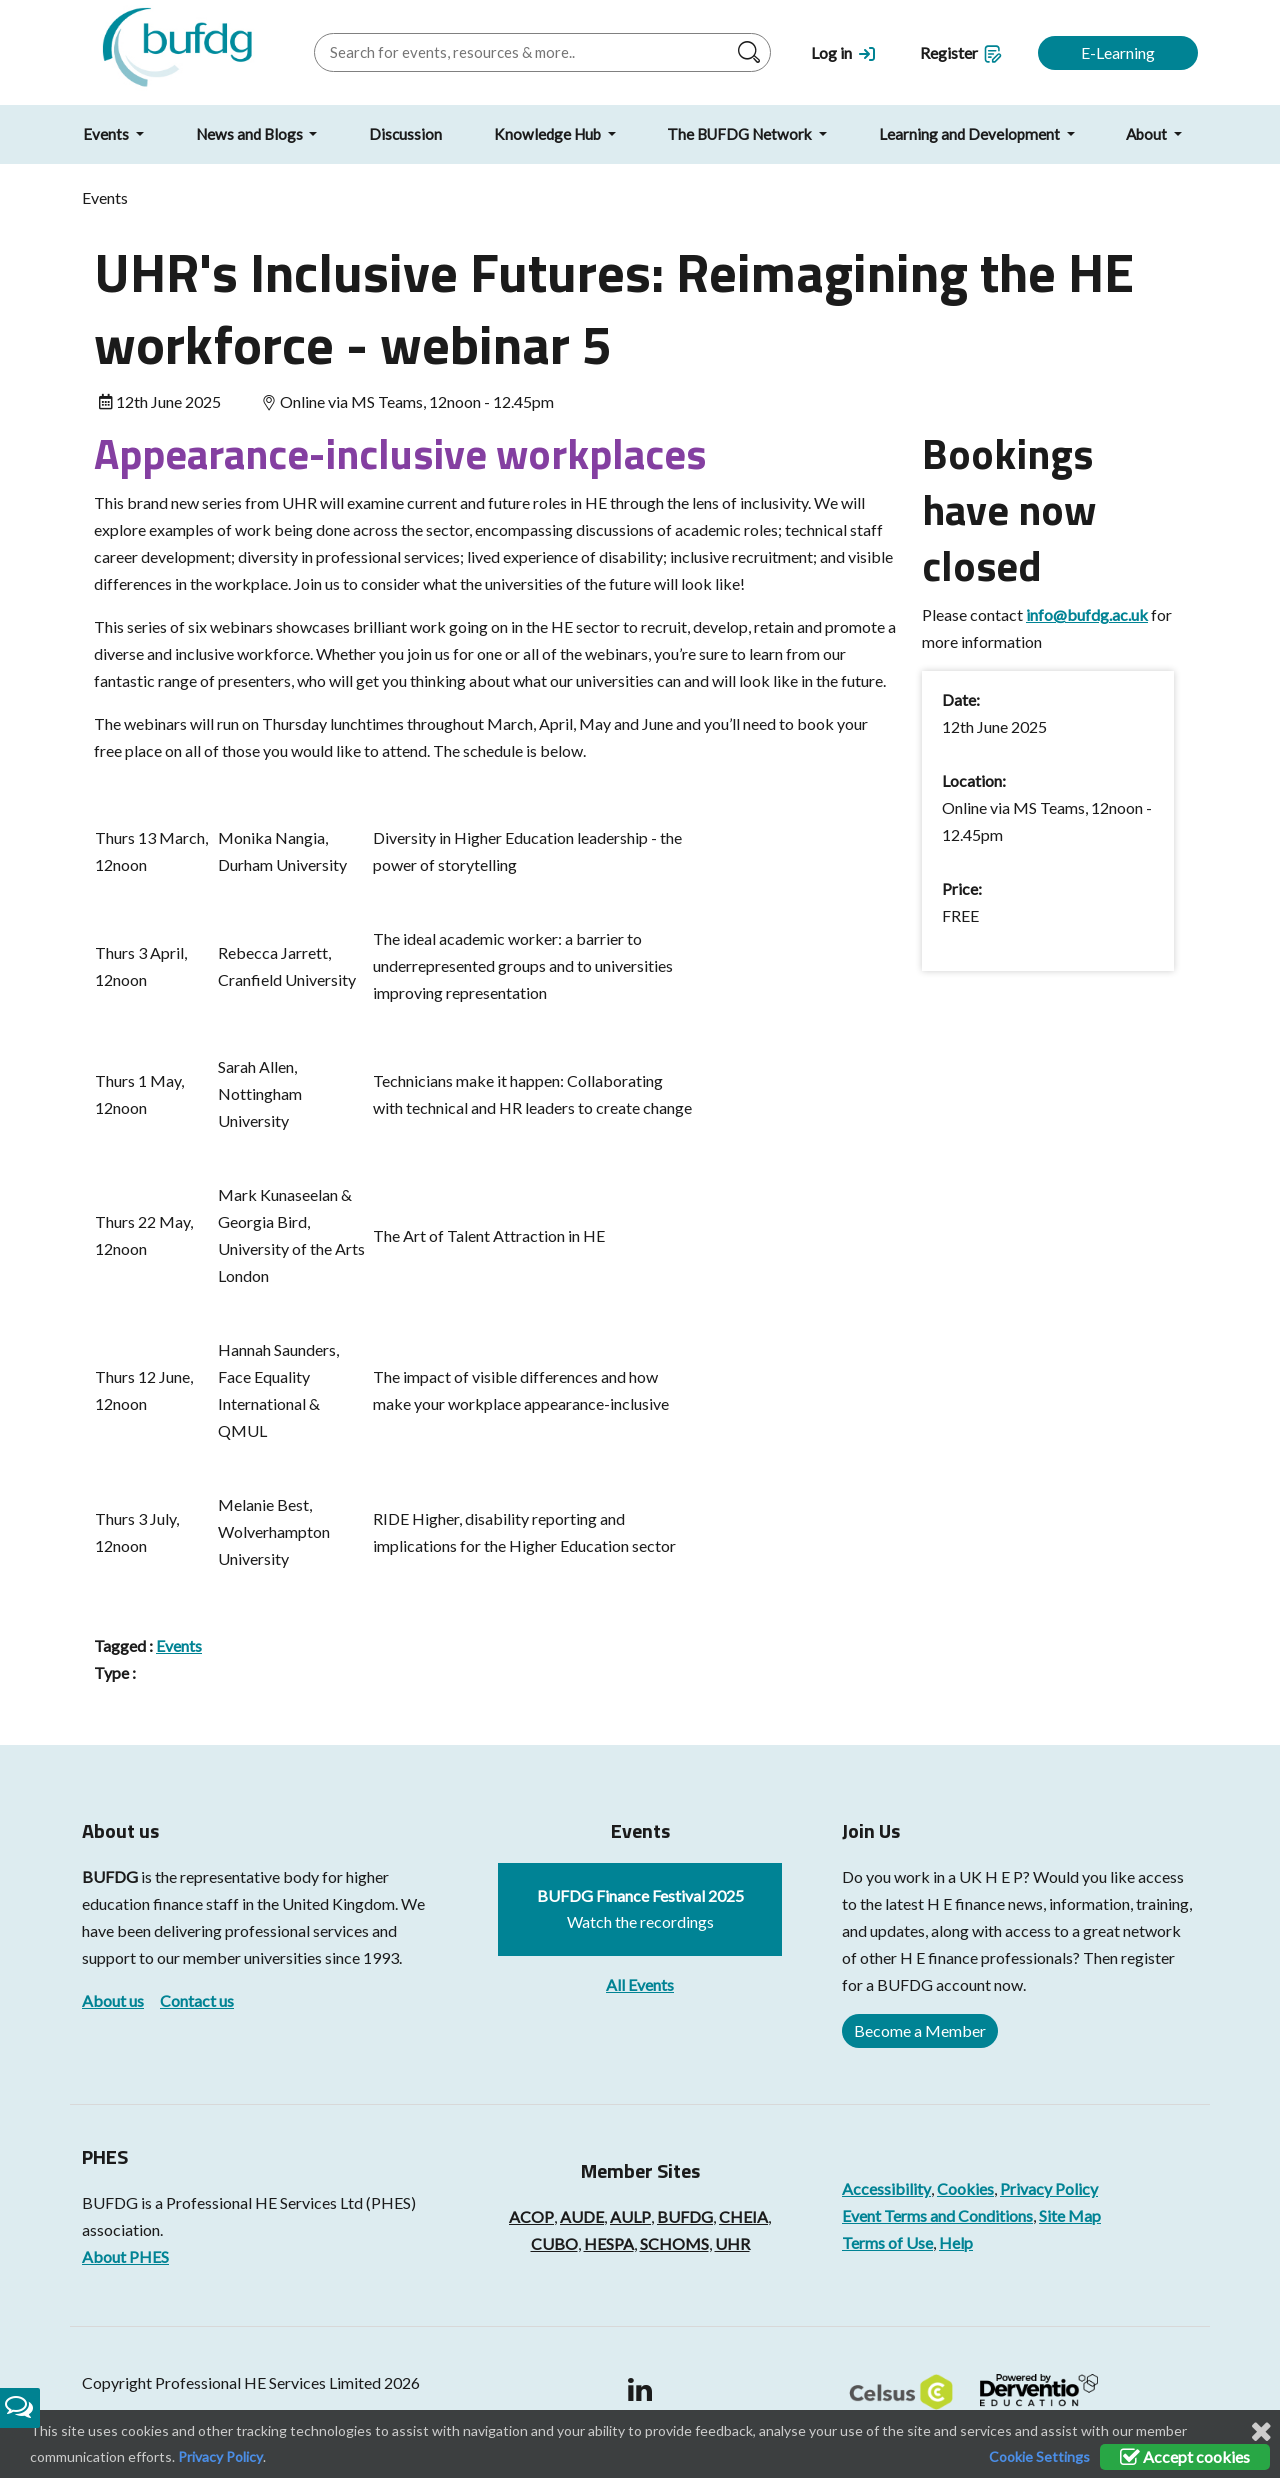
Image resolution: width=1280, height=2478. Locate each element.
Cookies (965, 2188)
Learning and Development (971, 134)
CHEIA (743, 2216)
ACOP (531, 2216)
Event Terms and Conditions (937, 2215)
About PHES (125, 2256)
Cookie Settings (1039, 2456)
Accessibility (886, 2188)
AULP (630, 2216)
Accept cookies (1185, 2456)
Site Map (1070, 2215)
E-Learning (1118, 52)
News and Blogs (251, 134)
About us (113, 2000)
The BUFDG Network (741, 134)
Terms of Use (887, 2242)
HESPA (609, 2243)
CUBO (554, 2243)
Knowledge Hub (549, 134)
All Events (640, 1984)
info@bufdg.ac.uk (1087, 614)
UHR (732, 2243)
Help (956, 2242)
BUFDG (110, 1876)
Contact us (197, 2000)
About (1148, 134)
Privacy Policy (1049, 2188)
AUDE (582, 2216)
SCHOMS (674, 2243)
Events (107, 134)
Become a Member (920, 2030)
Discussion (405, 134)
